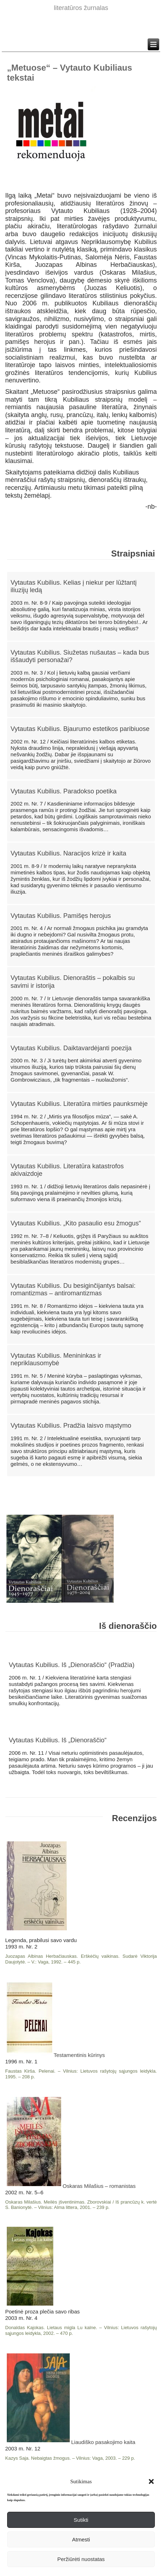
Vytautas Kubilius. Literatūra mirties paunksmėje (79, 1103)
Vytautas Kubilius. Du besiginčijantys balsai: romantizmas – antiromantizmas (73, 1289)
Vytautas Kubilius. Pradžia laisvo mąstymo (71, 1425)
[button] (151, 2481)
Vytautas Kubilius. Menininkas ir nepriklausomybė (56, 1359)
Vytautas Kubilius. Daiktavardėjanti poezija (71, 1048)
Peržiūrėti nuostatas (81, 2559)
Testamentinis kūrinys (56, 2055)
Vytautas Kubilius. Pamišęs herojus (61, 915)
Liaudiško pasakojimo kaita (71, 2442)
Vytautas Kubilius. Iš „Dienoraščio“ (58, 1740)
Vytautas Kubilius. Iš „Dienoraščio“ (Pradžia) (71, 1664)
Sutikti (81, 2520)
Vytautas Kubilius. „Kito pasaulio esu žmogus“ (76, 1223)
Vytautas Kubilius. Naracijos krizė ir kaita (68, 853)
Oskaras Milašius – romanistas (71, 2186)
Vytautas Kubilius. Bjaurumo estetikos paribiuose (80, 728)
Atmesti (81, 2539)
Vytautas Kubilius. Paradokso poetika (64, 791)
